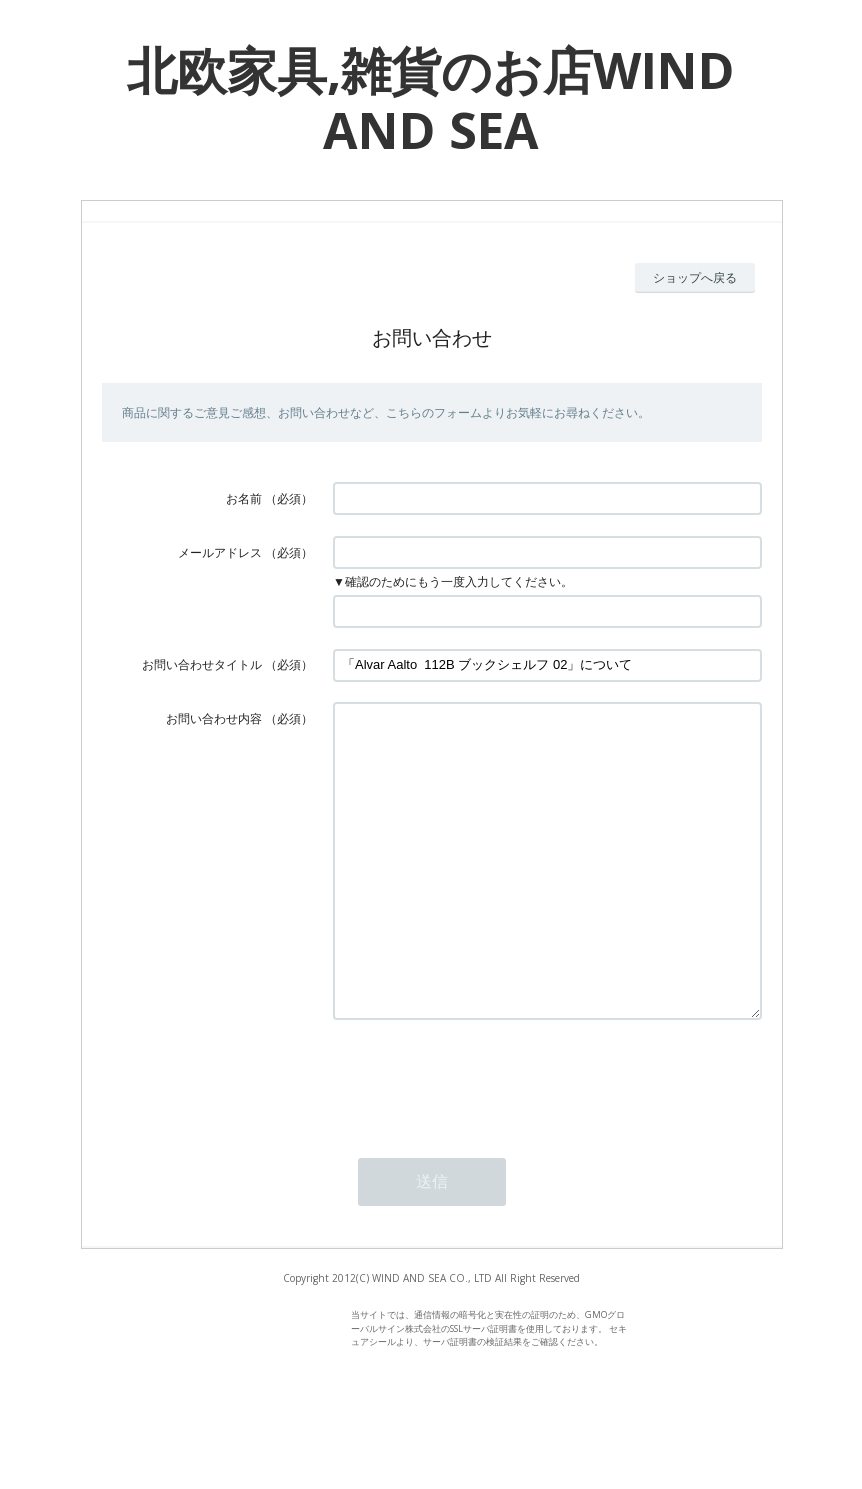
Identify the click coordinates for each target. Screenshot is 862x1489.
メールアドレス (220, 552)
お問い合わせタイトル (202, 664)
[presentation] (485, 1139)
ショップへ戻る (695, 277)
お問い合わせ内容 (214, 718)
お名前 (244, 498)
